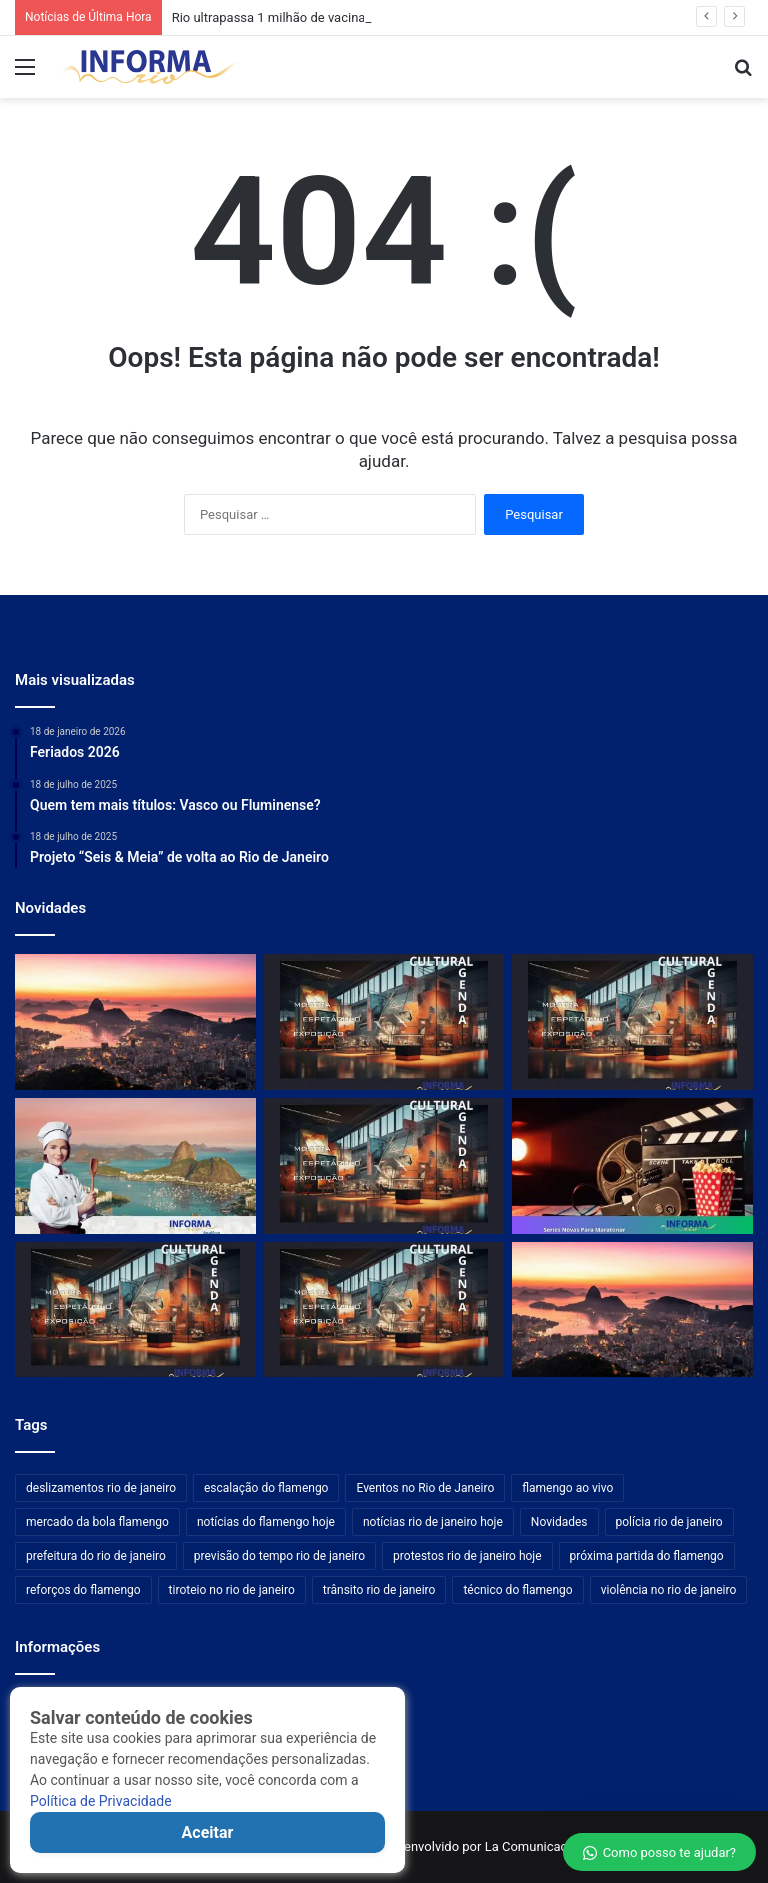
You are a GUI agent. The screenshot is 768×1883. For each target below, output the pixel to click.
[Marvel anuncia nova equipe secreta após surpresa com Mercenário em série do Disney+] (632, 1166)
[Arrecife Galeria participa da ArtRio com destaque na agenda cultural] (632, 1022)
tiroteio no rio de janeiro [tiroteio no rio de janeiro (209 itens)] (232, 1590)
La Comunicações (534, 1846)
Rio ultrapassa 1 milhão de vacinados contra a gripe (321, 17)
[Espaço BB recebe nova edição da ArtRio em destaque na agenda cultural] (384, 1166)
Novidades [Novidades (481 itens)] (559, 1522)
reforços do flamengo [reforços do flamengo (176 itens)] (83, 1590)
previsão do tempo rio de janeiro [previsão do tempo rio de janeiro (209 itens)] (279, 1556)
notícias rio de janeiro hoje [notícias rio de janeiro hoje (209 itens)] (433, 1522)
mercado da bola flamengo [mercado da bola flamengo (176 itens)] (97, 1522)
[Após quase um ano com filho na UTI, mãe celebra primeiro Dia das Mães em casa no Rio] (632, 1310)
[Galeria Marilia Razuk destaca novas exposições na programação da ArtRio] (384, 1310)
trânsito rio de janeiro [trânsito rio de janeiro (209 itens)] (379, 1590)
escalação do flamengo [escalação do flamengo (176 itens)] (266, 1488)
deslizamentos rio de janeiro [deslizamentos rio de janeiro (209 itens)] (101, 1488)
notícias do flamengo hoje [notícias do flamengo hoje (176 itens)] (266, 1522)
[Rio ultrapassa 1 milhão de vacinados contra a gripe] (135, 1022)
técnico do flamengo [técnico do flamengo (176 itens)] (517, 1590)
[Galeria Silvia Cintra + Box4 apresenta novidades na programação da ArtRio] (384, 1022)
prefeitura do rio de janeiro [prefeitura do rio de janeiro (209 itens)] (96, 1556)
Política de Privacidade (101, 1801)
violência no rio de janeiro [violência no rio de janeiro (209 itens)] (669, 1590)
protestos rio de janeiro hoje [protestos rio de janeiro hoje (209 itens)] (467, 1556)
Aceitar (208, 1832)
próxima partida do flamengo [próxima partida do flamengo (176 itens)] (647, 1556)
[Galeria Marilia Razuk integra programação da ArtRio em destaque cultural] (135, 1310)
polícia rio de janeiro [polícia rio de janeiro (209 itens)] (669, 1522)
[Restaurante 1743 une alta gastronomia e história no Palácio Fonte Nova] (135, 1166)
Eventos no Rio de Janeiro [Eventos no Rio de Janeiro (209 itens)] (425, 1488)
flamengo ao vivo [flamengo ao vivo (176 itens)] (567, 1488)
